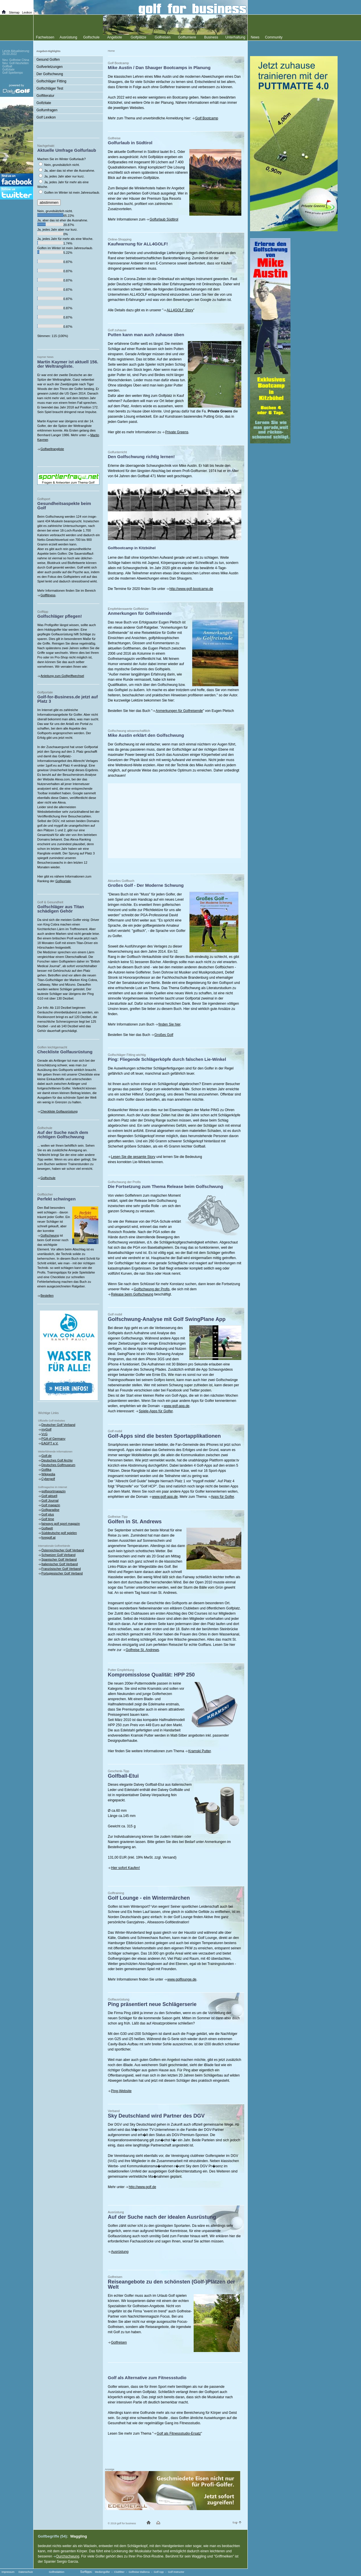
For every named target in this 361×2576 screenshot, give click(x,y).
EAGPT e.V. (49, 1443)
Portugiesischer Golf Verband (62, 1573)
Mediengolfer (102, 2572)
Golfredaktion (56, 2572)
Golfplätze (138, 37)
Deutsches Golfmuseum (58, 1465)
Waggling (78, 2536)
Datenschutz (25, 2572)
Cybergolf (48, 1479)
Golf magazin (50, 1505)
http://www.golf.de (142, 2187)
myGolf (46, 1429)
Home (111, 50)
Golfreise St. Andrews (142, 1650)
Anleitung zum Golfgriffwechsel (62, 676)
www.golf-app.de (177, 1406)
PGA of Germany (53, 1438)
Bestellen (46, 1295)
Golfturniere (187, 37)
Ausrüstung (120, 2252)
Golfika (46, 1469)
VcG (44, 1434)
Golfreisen (119, 2342)
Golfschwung (49, 1235)
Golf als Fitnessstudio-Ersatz (179, 2433)
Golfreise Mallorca (139, 2572)
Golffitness (47, 595)
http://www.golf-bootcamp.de (191, 589)
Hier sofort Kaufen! (125, 1868)
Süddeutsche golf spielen (59, 1533)
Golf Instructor (176, 2572)
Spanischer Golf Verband (59, 1559)
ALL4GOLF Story (179, 310)
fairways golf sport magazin (60, 1523)
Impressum (8, 2572)
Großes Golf (163, 1035)
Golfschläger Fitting (51, 81)
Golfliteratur (45, 96)
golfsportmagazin (53, 1491)
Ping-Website (121, 2091)
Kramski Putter (199, 1751)
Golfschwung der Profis (152, 1289)
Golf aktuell (49, 1496)
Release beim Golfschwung (132, 1294)
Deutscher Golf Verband (58, 1424)
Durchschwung (67, 2556)
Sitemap (14, 12)
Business (211, 37)
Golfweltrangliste (52, 449)
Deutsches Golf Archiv (57, 1460)
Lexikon (27, 12)
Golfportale (63, 881)
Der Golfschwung (49, 74)
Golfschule (47, 1178)
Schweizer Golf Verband (58, 1555)
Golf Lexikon (46, 117)
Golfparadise (50, 1509)
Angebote (114, 37)
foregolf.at (48, 1537)
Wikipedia (48, 1474)
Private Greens (176, 432)
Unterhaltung (235, 37)
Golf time (47, 1519)
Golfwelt (47, 1528)
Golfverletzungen (49, 67)
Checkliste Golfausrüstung (58, 1111)
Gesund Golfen (48, 60)
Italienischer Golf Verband (59, 1564)
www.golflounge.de (182, 1979)
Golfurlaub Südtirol (163, 219)
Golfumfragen (47, 110)
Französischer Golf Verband (61, 1568)
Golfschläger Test (49, 88)
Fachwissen (45, 37)
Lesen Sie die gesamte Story (133, 1157)
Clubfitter (119, 2572)
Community (274, 37)
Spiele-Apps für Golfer (156, 1411)
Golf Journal (49, 1500)
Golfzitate (43, 103)
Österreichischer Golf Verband (62, 1550)
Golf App (159, 2572)
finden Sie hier (169, 1024)
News (255, 37)
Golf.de (46, 1455)
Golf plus (47, 1514)
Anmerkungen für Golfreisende (179, 711)
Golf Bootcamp (206, 118)
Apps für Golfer (222, 1497)
